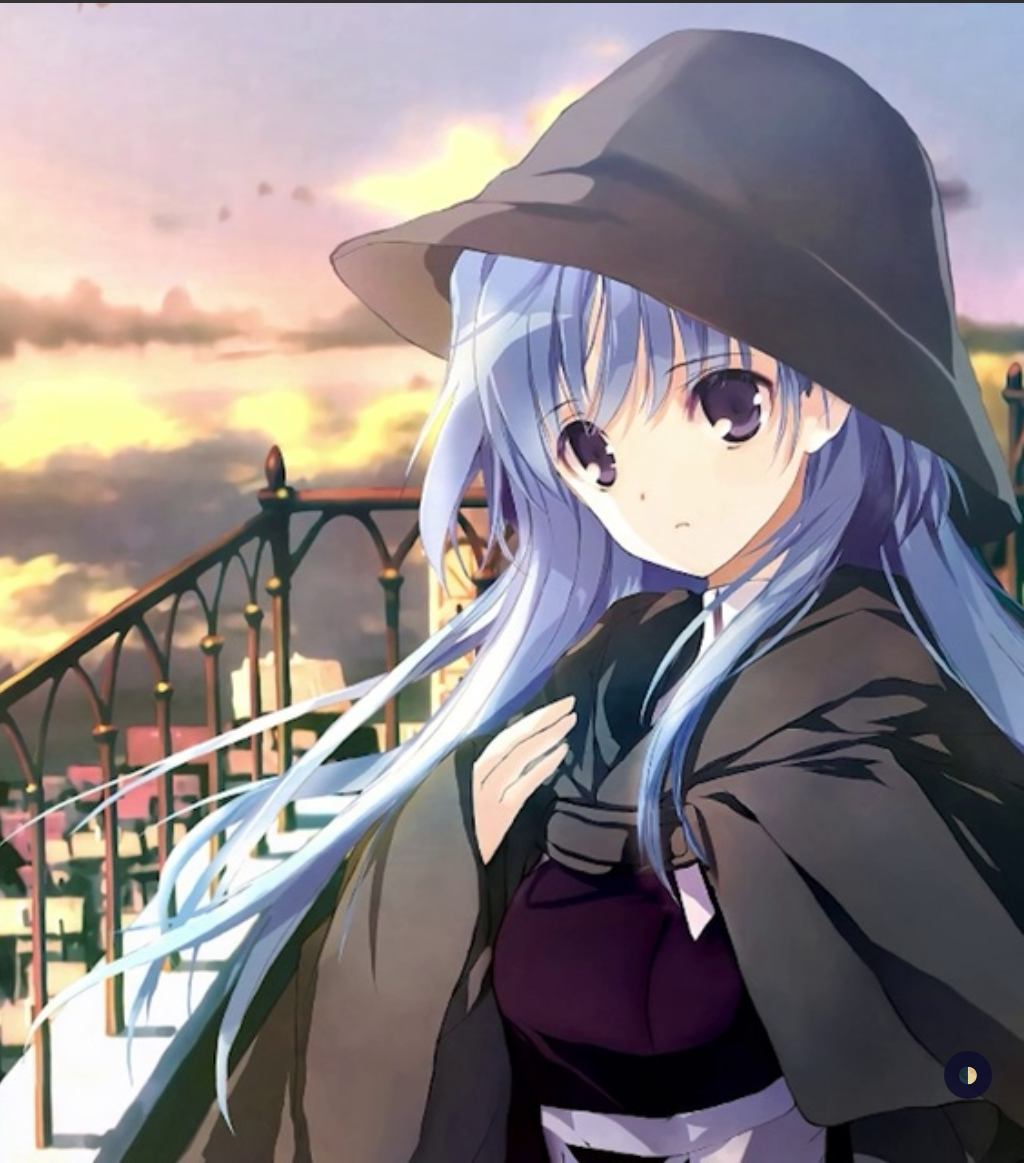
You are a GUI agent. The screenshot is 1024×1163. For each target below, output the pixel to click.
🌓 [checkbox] (968, 1074)
